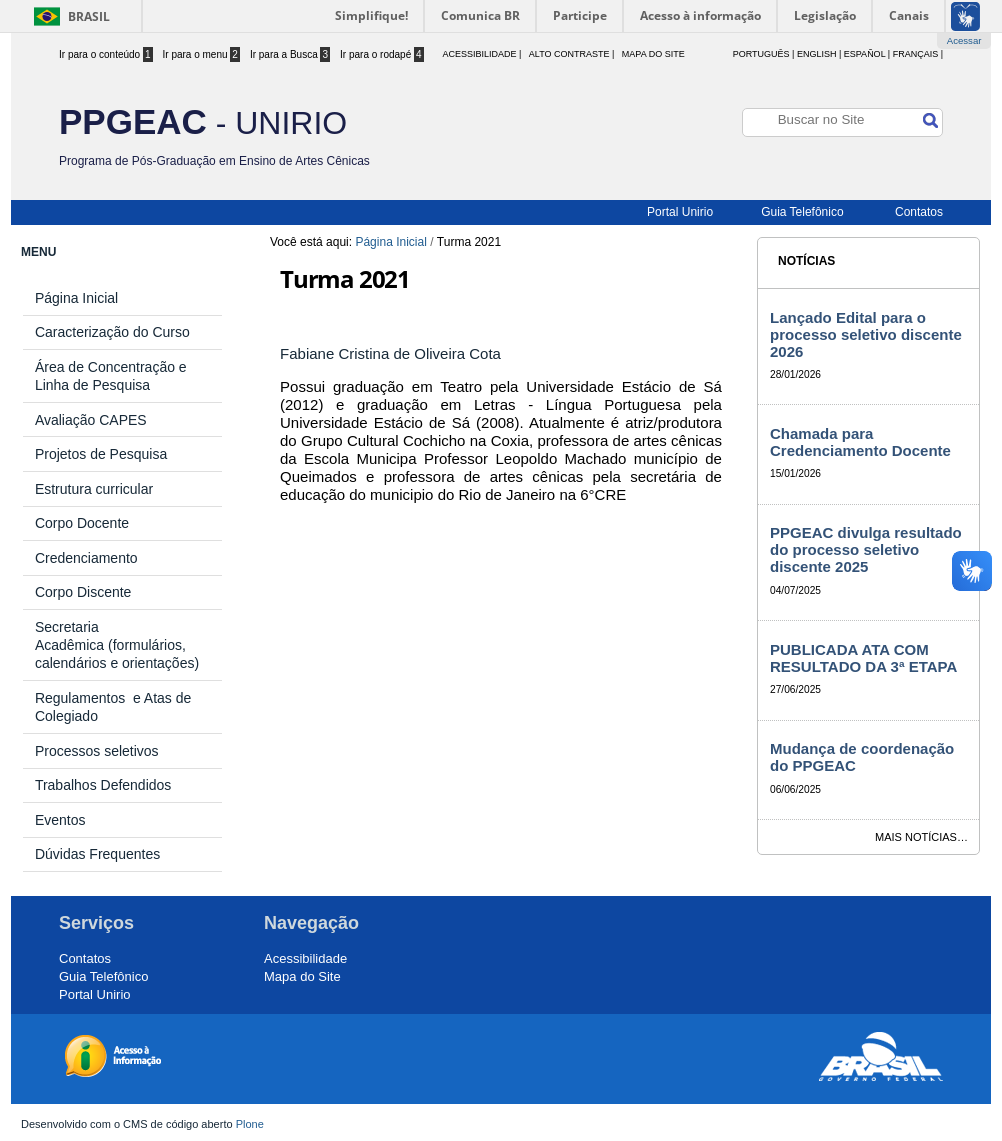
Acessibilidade (305, 958)
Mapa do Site (653, 54)
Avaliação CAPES (91, 420)
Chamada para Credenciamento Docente (860, 442)
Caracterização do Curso (112, 332)
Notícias (806, 261)
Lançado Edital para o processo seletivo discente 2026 (866, 334)
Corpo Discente (83, 592)
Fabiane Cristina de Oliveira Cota (392, 353)
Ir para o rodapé (382, 54)
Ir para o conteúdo (106, 54)
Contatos (919, 212)
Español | (867, 54)
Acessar (964, 40)
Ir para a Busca (290, 54)
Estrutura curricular (94, 489)
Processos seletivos (97, 751)
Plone (250, 1124)
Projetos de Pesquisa (101, 454)
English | (819, 54)
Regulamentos (84, 698)
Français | (918, 54)
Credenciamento (86, 558)
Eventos (60, 820)
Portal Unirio (680, 212)
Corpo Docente (82, 523)
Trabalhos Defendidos (103, 785)
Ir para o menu (201, 54)
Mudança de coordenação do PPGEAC (862, 757)
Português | (764, 54)
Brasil (89, 16)
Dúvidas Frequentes (97, 854)
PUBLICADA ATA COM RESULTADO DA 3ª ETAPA (863, 658)
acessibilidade (479, 54)
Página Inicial (390, 242)
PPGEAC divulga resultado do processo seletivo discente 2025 (866, 549)
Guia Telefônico (802, 212)
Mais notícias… (921, 837)
